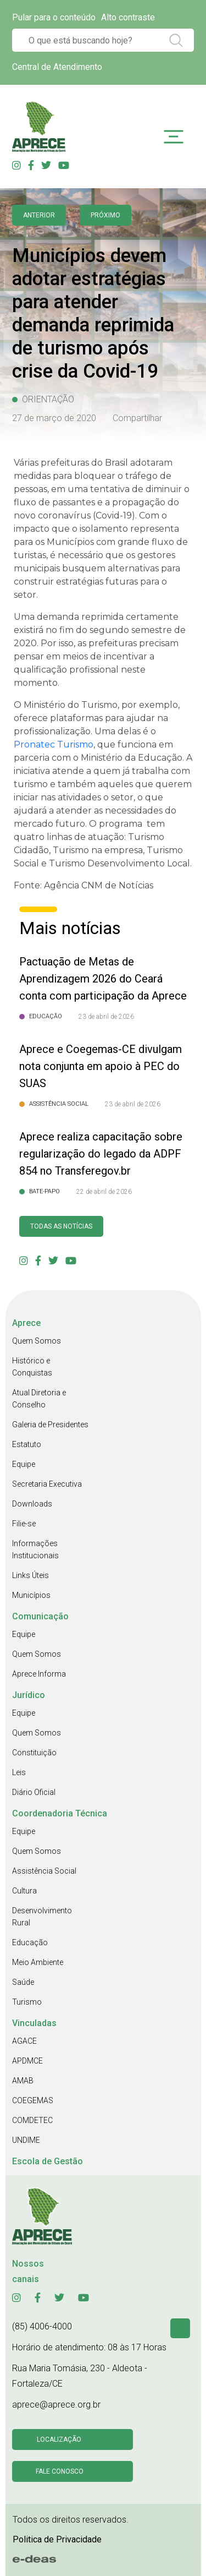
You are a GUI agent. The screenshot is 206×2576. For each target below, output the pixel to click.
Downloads (32, 1503)
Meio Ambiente (37, 1962)
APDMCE (27, 2060)
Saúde (23, 1982)
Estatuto (26, 1444)
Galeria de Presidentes (50, 1424)
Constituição (34, 1752)
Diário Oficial (33, 1792)
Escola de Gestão (47, 2161)
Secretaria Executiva (47, 1484)
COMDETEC (32, 2120)
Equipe (23, 1464)
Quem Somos (36, 1340)
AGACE (24, 2041)
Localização (59, 2439)
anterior (39, 215)
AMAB (23, 2080)
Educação (30, 1942)
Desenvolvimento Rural (42, 1916)
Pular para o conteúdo (54, 17)
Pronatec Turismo (53, 744)
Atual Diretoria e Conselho (39, 1398)
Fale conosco (59, 2471)
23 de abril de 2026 (106, 1016)
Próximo (105, 215)
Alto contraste (128, 17)
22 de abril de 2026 (104, 1192)
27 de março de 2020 (54, 418)
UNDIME (26, 2140)
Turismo (27, 2002)
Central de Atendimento (57, 67)
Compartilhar (137, 418)
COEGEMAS (32, 2100)
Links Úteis (30, 1575)
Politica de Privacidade (57, 2539)
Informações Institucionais (35, 1549)
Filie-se (24, 1523)
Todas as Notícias (61, 1226)
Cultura (24, 1890)
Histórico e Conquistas (32, 1366)
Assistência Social (44, 1870)
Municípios (31, 1595)
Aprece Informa (39, 1673)
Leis (19, 1772)
